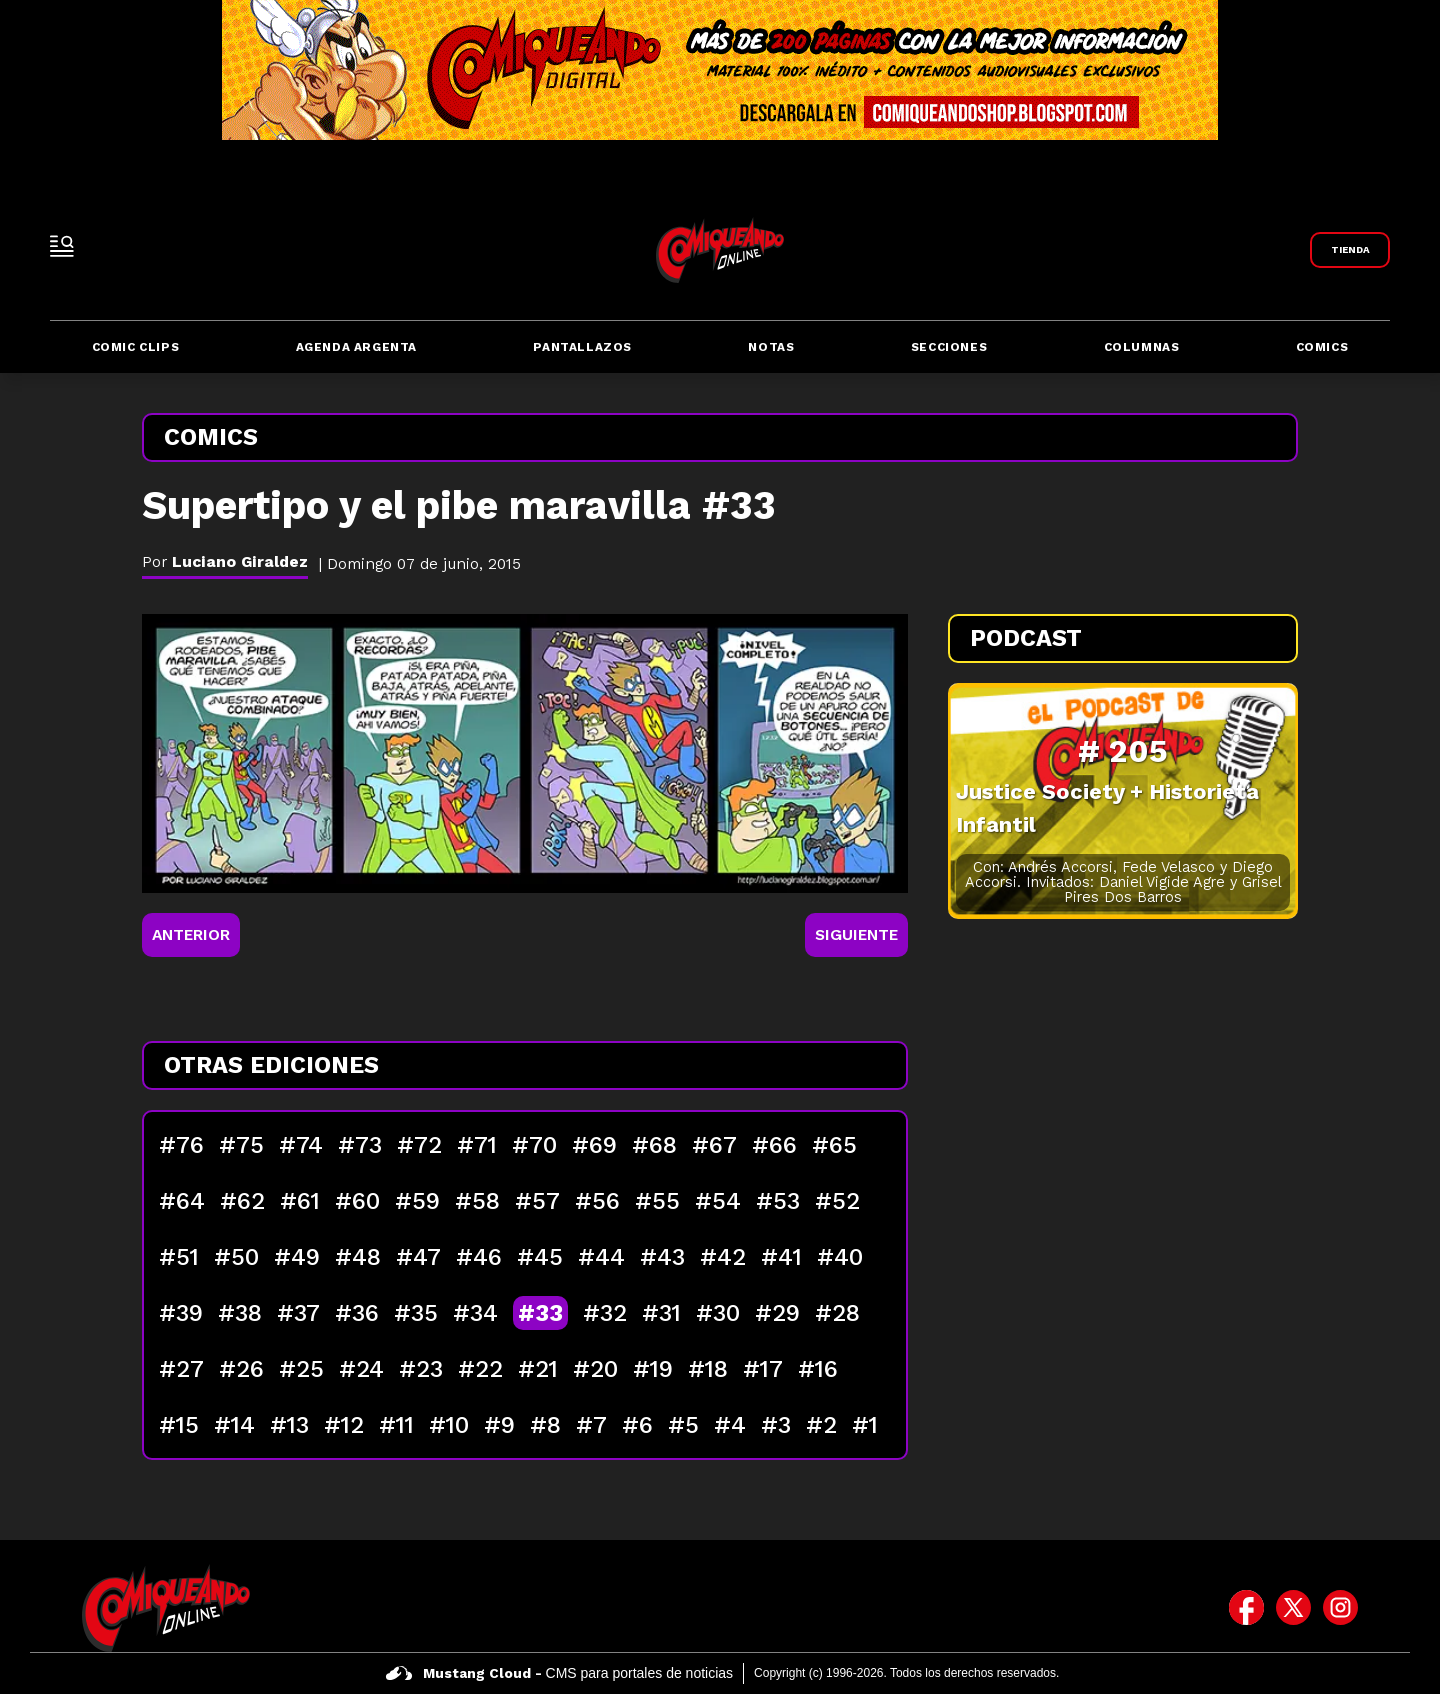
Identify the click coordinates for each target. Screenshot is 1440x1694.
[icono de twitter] (1293, 1608)
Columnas (1142, 347)
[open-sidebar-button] (62, 246)
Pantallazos (582, 347)
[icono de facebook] (1246, 1608)
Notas (771, 347)
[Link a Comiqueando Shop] (1350, 250)
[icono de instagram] (1340, 1608)
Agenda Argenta (356, 347)
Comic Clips (136, 347)
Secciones (949, 347)
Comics (1322, 347)
